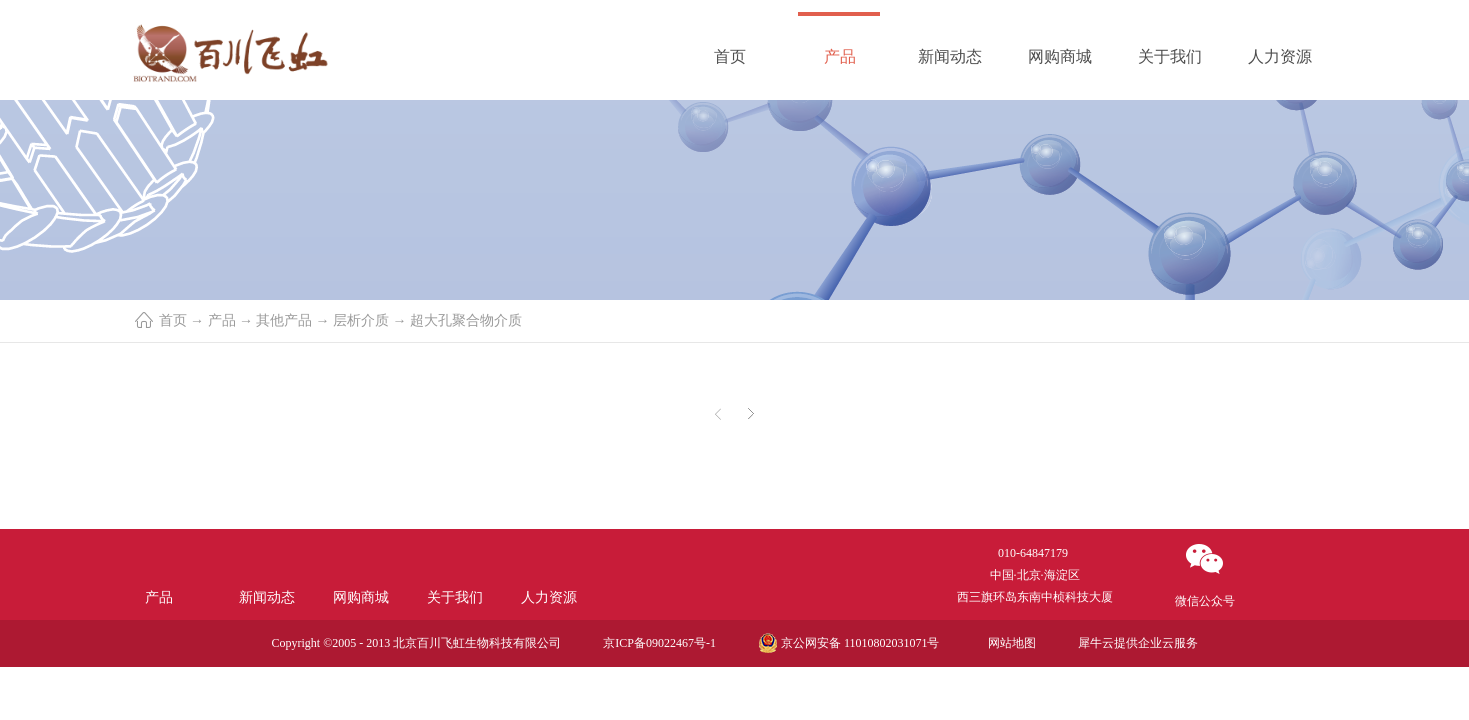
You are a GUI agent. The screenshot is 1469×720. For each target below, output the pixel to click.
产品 (222, 320)
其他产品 (284, 320)
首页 (730, 56)
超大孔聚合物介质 (466, 320)
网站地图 (1009, 643)
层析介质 (361, 320)
